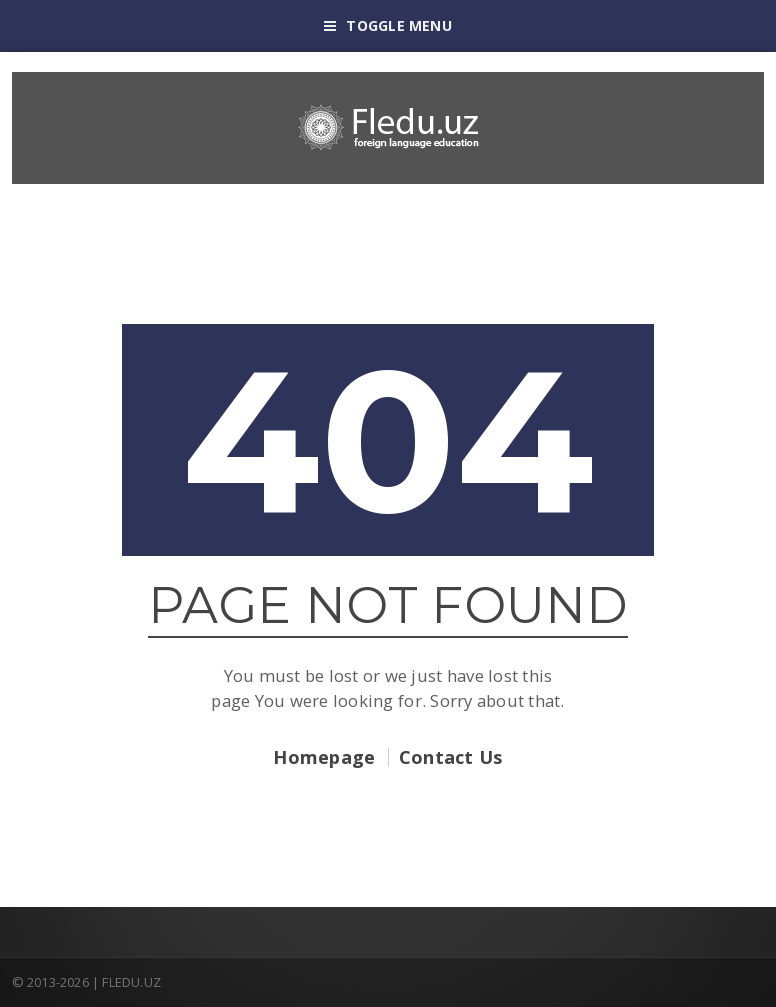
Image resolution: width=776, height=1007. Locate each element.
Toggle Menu (388, 25)
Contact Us (451, 757)
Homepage (324, 757)
